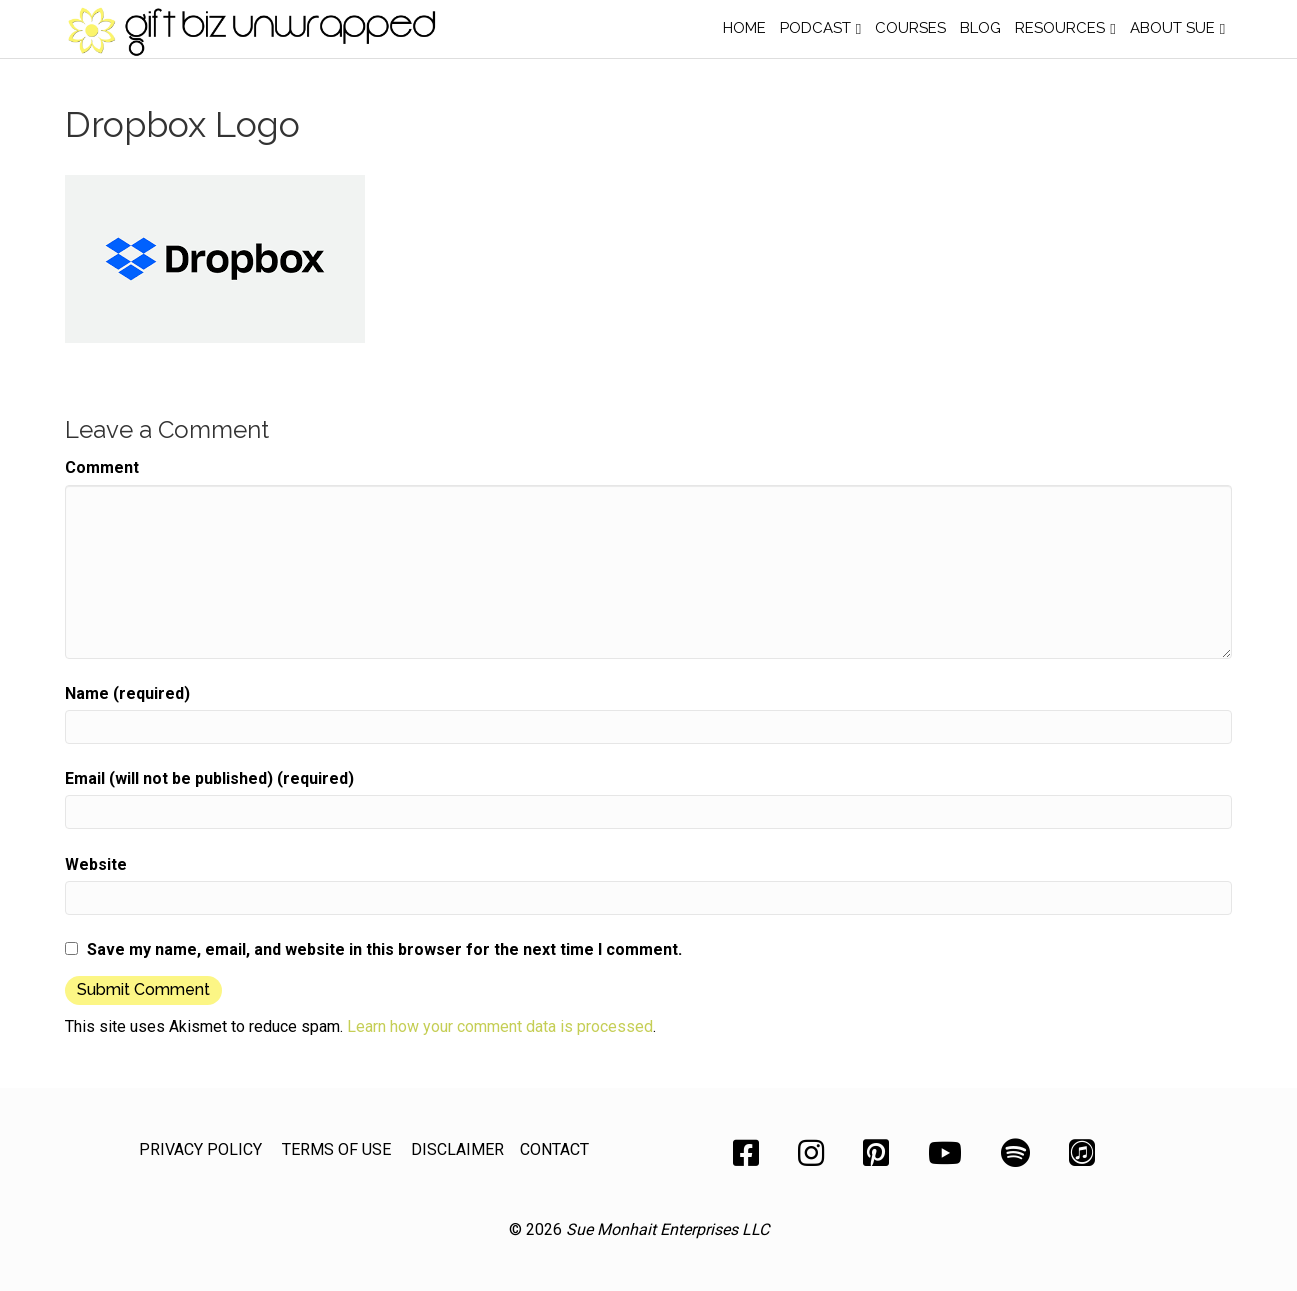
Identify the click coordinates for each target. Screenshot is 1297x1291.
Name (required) (127, 693)
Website (96, 864)
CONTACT (554, 1149)
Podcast (815, 28)
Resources (1060, 28)
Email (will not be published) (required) (209, 778)
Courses (910, 28)
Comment (102, 467)
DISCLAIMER (457, 1149)
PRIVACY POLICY (200, 1149)
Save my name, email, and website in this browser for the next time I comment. (384, 949)
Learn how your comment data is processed (500, 1026)
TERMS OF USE (336, 1149)
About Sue (1172, 28)
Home (744, 28)
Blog (980, 28)
